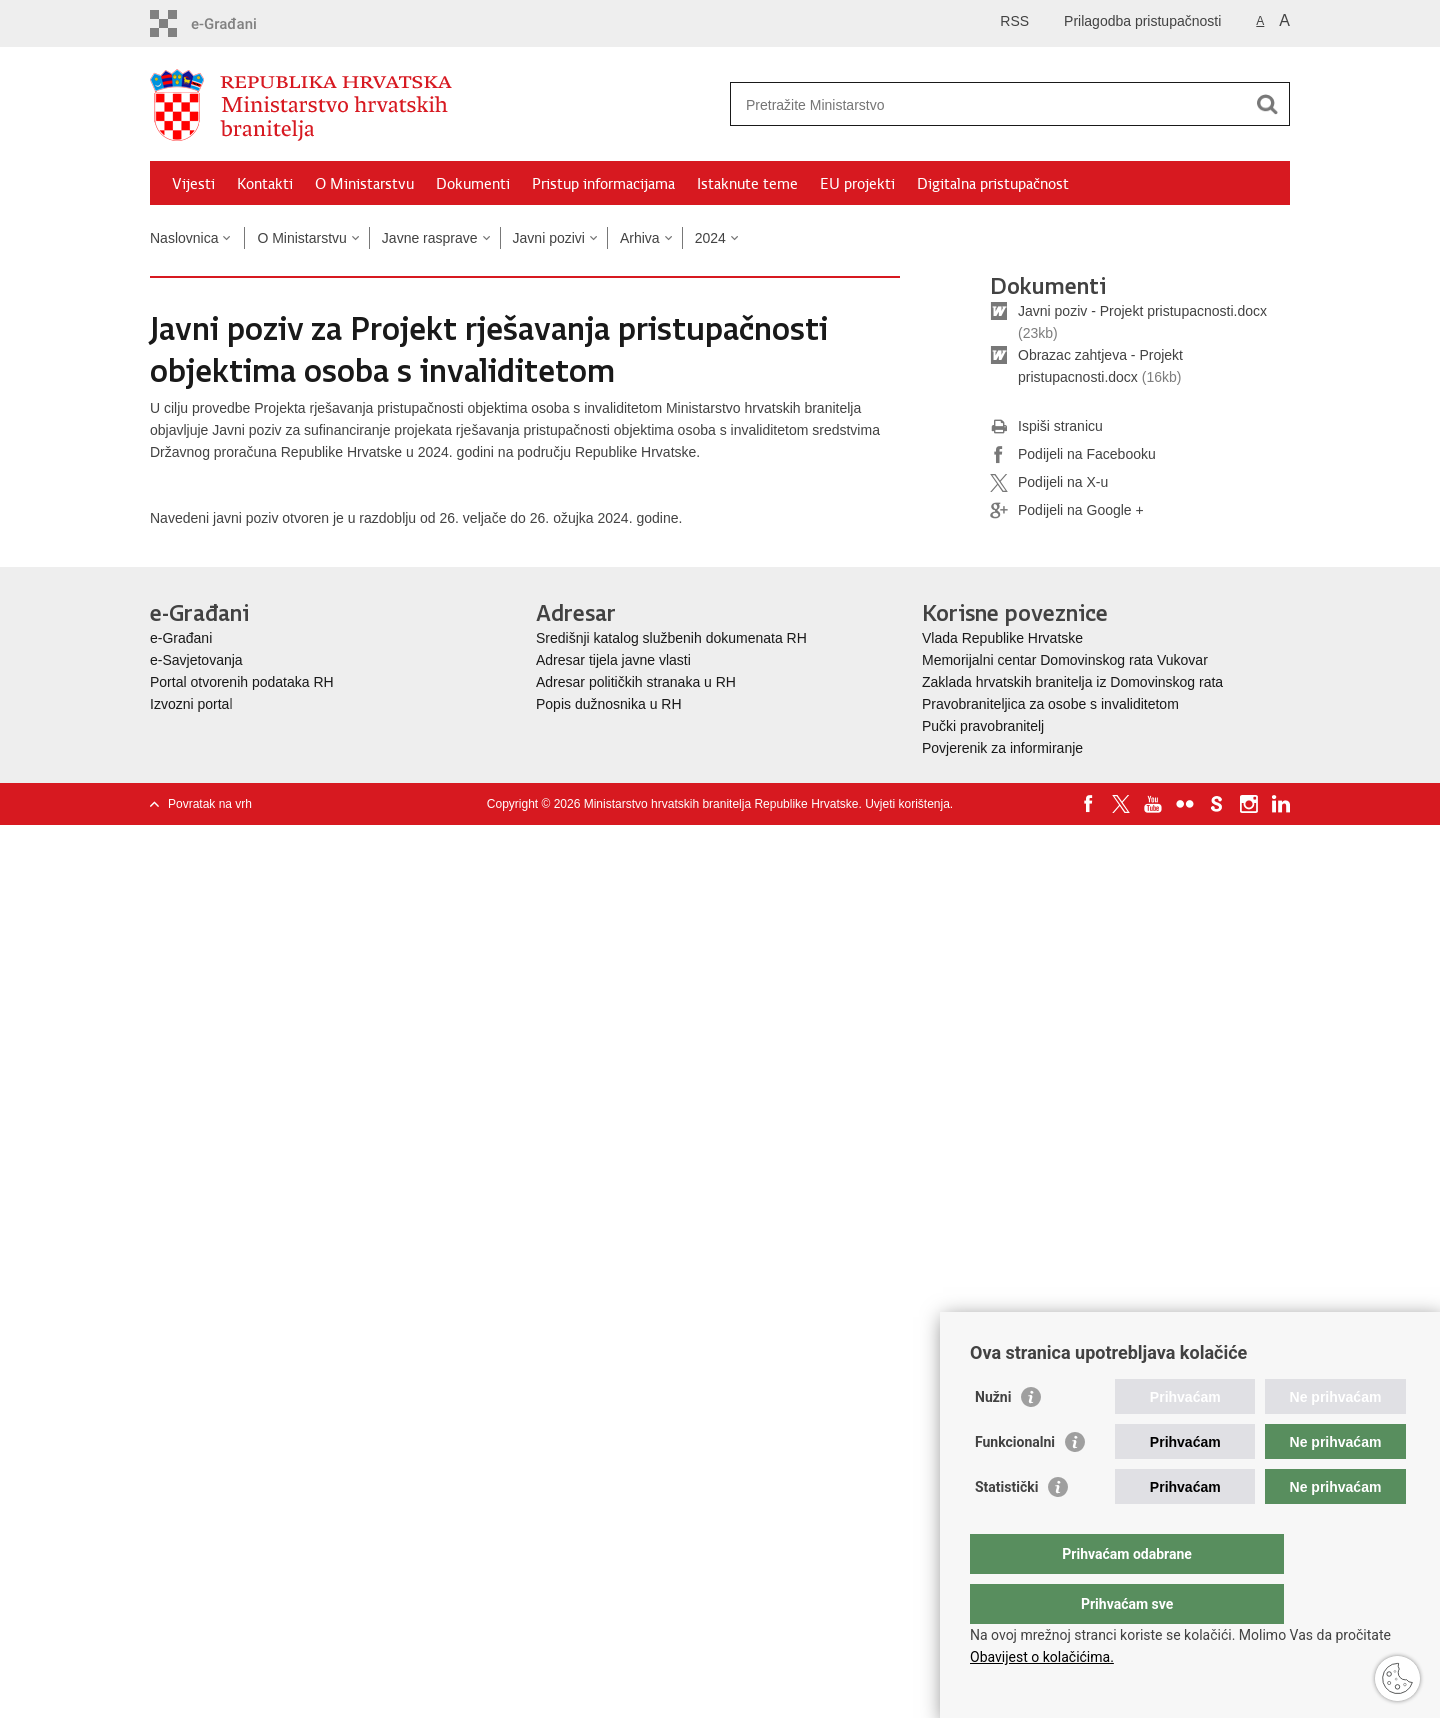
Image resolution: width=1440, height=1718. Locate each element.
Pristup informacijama (603, 184)
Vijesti (193, 184)
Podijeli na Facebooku (1073, 455)
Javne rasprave (430, 238)
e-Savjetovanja (196, 660)
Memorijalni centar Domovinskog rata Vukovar (1065, 660)
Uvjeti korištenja (907, 804)
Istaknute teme (747, 184)
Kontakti (265, 184)
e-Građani (181, 638)
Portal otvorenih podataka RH (242, 682)
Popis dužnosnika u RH (609, 704)
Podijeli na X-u (1049, 483)
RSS (1014, 21)
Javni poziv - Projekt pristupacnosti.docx (1142, 311)
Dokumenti (473, 184)
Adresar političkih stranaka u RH (636, 682)
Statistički (1006, 1527)
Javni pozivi (549, 238)
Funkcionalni (1015, 1482)
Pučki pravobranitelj (983, 726)
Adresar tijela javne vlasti (613, 660)
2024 (710, 238)
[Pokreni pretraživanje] (1267, 104)
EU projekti (857, 184)
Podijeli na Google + (1067, 511)
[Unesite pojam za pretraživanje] (988, 104)
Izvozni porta (189, 704)
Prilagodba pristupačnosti (1142, 21)
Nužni (993, 1437)
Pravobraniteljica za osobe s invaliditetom (1050, 704)
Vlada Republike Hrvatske (1004, 638)
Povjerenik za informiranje (1002, 748)
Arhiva (640, 238)
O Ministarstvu (364, 184)
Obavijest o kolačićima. (1042, 1657)
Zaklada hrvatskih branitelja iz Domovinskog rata (1072, 682)
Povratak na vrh (210, 804)
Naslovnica (184, 238)
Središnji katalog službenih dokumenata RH (671, 638)
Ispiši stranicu (1046, 427)
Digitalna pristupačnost (993, 184)
